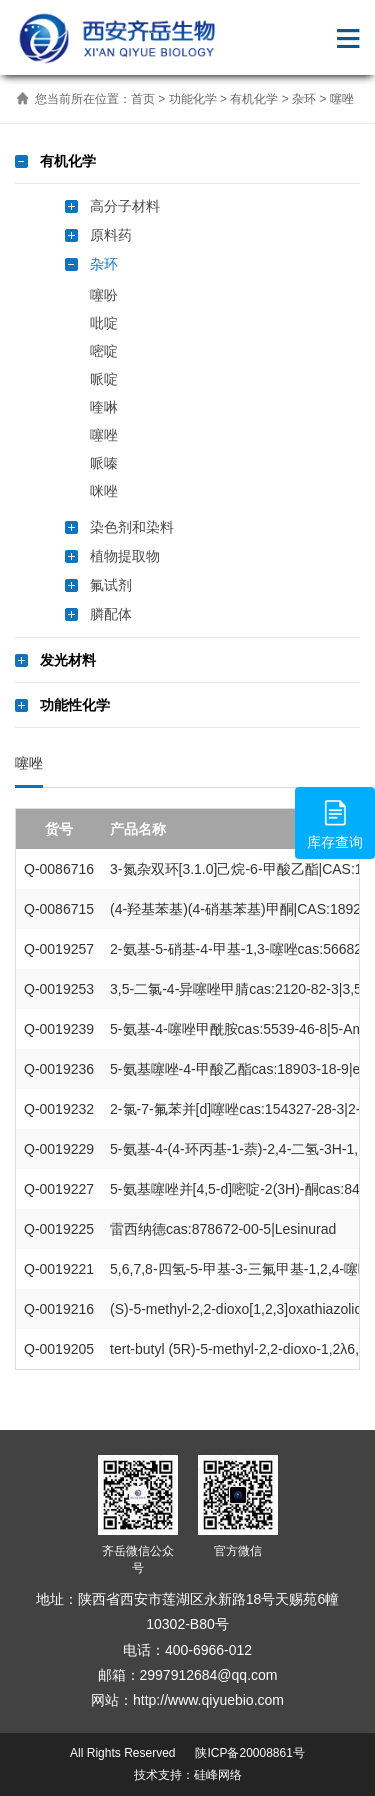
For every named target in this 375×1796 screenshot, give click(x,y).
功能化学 (193, 99)
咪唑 (104, 491)
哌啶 (104, 379)
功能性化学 (75, 705)
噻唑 (342, 99)
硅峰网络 (218, 1775)
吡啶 (104, 323)
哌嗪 (104, 463)
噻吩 (104, 295)
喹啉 (104, 407)
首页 (143, 99)
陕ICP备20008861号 (248, 1753)
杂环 (304, 99)
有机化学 (254, 99)
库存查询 (335, 822)
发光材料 (68, 660)
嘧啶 (104, 351)
